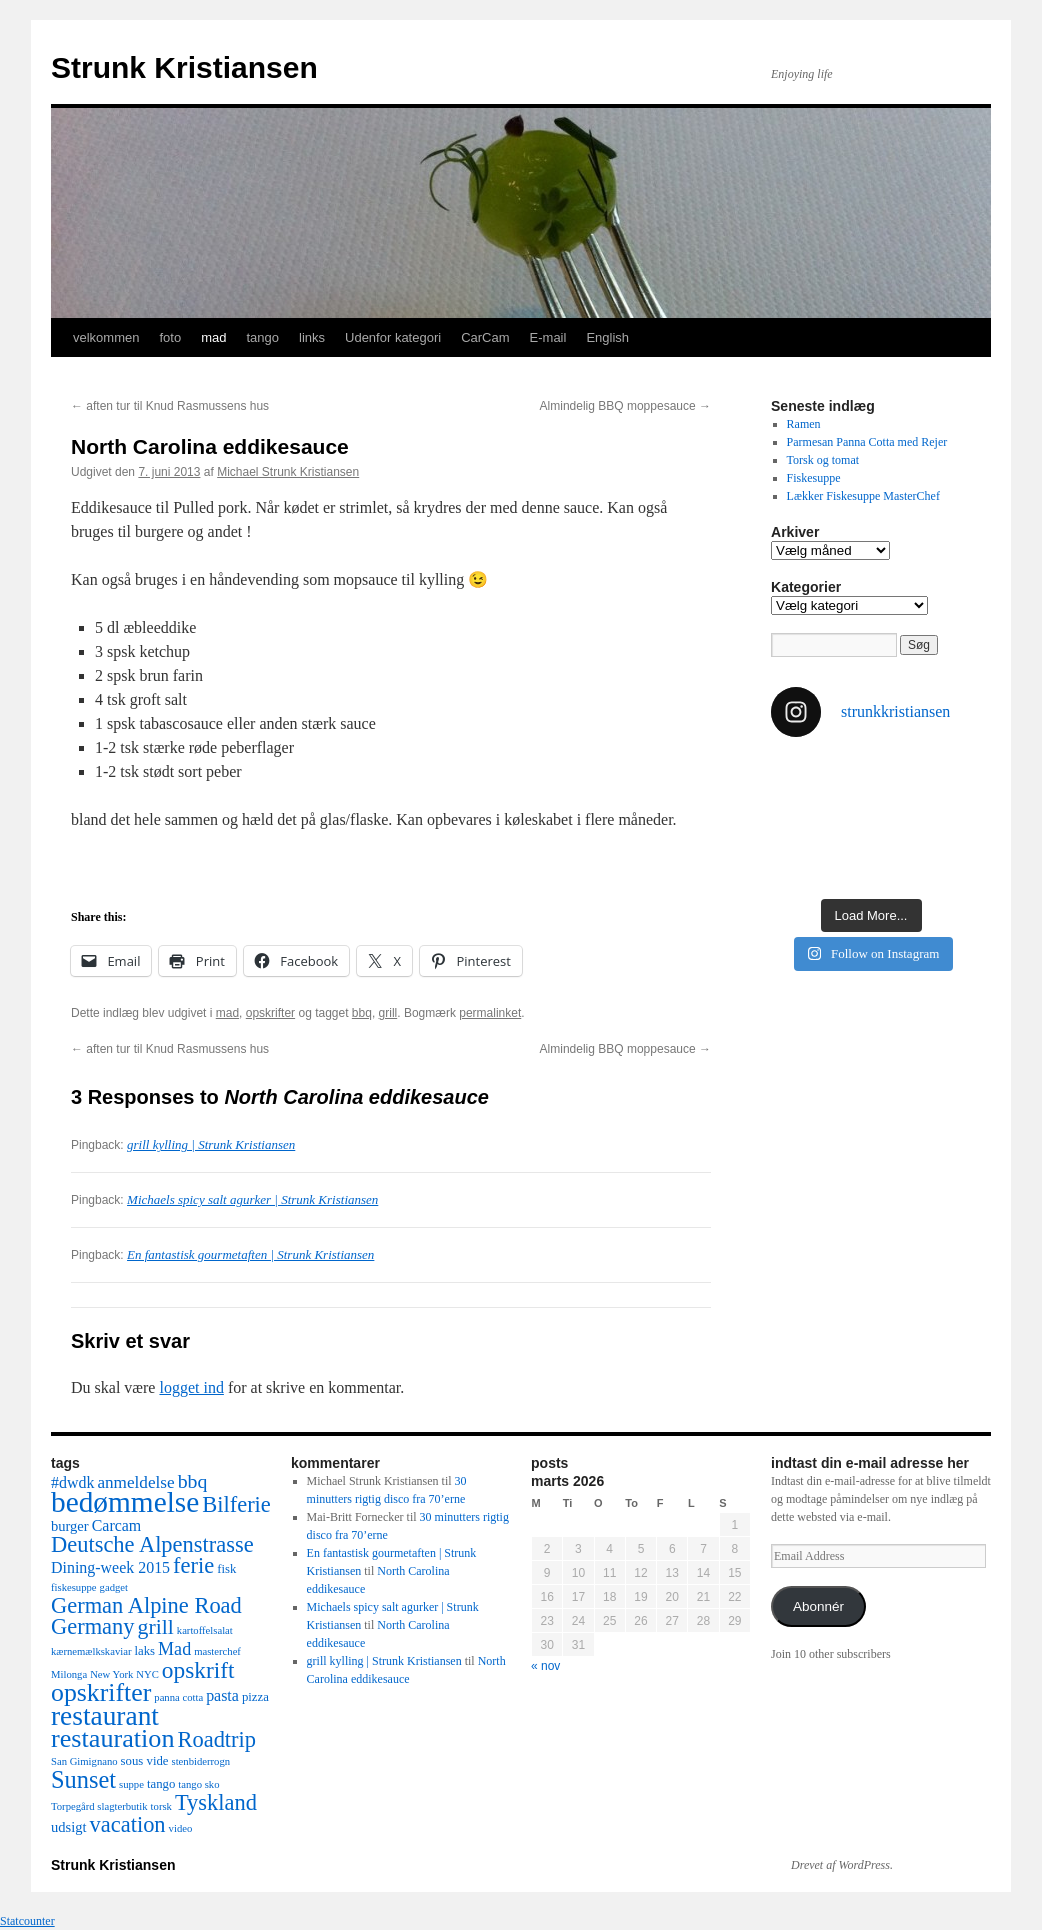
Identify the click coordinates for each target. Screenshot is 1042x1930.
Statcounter (27, 1921)
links (312, 337)
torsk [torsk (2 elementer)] (161, 1806)
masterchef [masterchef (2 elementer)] (217, 1651)
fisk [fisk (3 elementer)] (226, 1569)
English (607, 337)
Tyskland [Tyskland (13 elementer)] (216, 1802)
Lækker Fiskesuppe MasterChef (863, 496)
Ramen (804, 424)
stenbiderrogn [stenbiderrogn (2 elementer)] (200, 1761)
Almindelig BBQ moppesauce (625, 406)
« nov (545, 1666)
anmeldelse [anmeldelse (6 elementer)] (135, 1482)
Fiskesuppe (814, 478)
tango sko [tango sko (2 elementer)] (198, 1784)
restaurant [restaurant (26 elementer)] (105, 1716)
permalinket (490, 1013)
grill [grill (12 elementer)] (156, 1627)
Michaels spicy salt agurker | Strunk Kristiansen (252, 1199)
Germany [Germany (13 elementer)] (93, 1626)
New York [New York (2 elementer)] (111, 1674)
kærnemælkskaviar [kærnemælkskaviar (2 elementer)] (91, 1651)
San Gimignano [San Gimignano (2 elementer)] (84, 1761)
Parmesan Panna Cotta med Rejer (867, 442)
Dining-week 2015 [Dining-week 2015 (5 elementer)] (110, 1567)
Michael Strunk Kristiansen (288, 472)
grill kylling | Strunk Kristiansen (211, 1144)
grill (388, 1013)
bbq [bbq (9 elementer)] (193, 1481)
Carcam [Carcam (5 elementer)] (117, 1525)
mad (213, 337)
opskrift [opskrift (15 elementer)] (198, 1670)
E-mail (548, 337)
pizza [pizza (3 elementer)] (255, 1697)
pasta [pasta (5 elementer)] (222, 1695)
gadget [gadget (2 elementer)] (114, 1587)
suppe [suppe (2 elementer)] (131, 1784)
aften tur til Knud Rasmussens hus (170, 406)
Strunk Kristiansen (184, 67)
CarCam (485, 337)
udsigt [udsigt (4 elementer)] (69, 1827)
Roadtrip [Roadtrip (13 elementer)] (216, 1739)
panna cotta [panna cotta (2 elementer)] (178, 1697)
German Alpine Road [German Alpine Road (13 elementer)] (146, 1605)
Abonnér (818, 1606)
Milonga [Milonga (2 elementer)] (69, 1674)
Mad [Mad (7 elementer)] (174, 1649)
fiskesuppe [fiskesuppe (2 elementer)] (74, 1587)
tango (262, 337)
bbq (362, 1013)
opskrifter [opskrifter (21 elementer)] (101, 1692)
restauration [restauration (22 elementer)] (112, 1738)
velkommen (106, 337)
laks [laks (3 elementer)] (145, 1651)
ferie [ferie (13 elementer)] (193, 1565)
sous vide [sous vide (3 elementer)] (145, 1761)
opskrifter (270, 1013)
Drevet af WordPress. (842, 1865)
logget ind (191, 1387)
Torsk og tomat (823, 460)
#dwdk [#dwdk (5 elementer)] (72, 1482)
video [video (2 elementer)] (181, 1828)
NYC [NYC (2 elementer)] (147, 1674)
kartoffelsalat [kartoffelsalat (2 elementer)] (205, 1630)
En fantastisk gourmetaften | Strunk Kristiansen (250, 1254)
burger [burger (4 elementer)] (70, 1526)
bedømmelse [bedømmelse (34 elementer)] (125, 1502)
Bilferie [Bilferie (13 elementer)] (236, 1504)
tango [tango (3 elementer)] (161, 1784)
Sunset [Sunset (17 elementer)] (83, 1779)
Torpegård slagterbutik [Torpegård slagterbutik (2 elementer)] (99, 1806)
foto (170, 337)
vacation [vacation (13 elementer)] (128, 1824)
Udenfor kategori (393, 337)
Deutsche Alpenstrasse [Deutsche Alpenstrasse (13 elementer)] (152, 1544)
